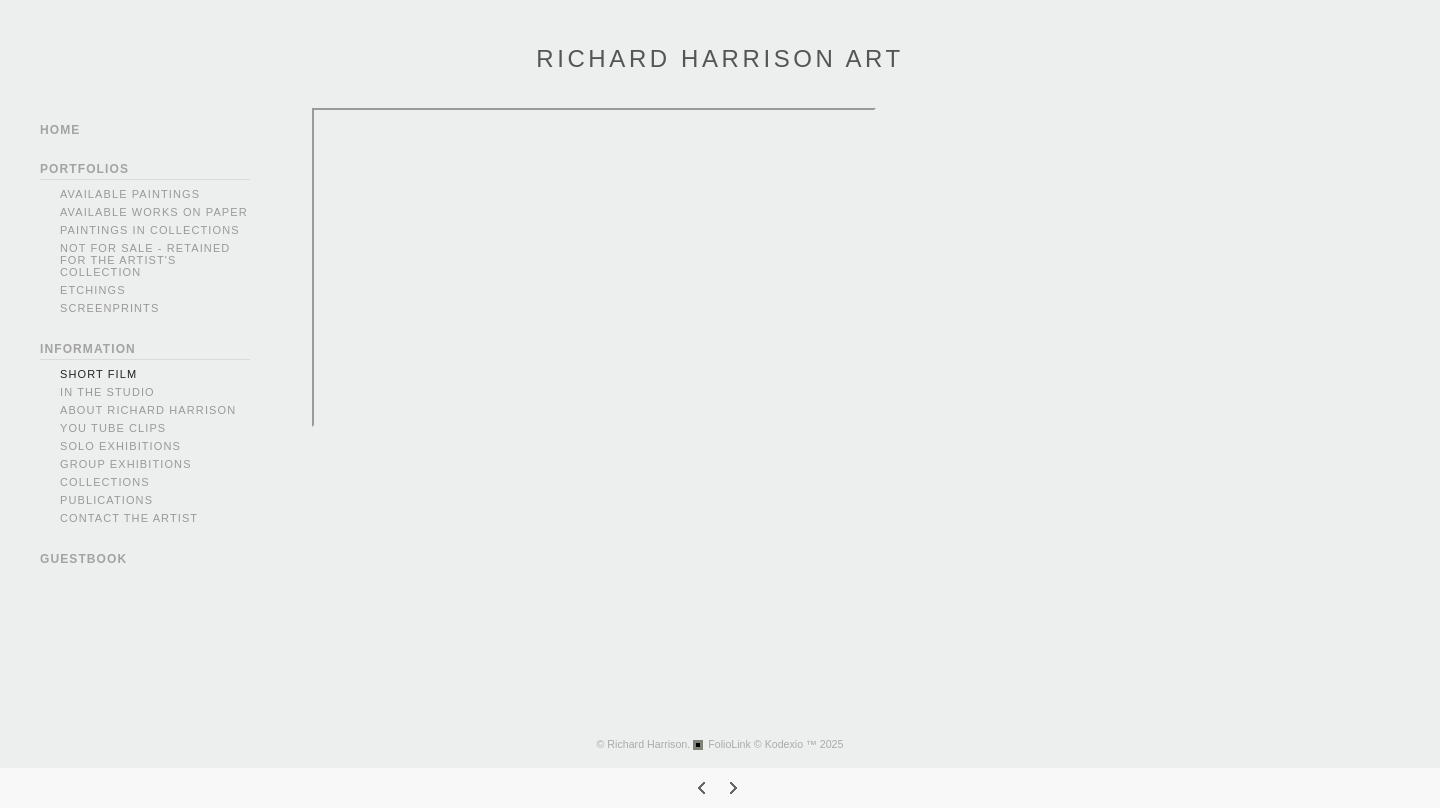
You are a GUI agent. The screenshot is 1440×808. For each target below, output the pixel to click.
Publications (106, 500)
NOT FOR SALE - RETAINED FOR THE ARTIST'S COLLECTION (145, 260)
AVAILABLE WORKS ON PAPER (154, 212)
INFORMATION (88, 349)
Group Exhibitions (126, 464)
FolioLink (729, 744)
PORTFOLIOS (84, 169)
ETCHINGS (93, 290)
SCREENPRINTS (109, 308)
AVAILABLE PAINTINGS (130, 194)
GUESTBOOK (83, 559)
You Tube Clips (113, 428)
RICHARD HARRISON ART (720, 58)
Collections (105, 482)
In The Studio (107, 392)
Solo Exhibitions (120, 446)
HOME (60, 130)
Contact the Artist (129, 518)
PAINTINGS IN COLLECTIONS (150, 230)
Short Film (98, 374)
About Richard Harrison (148, 410)
